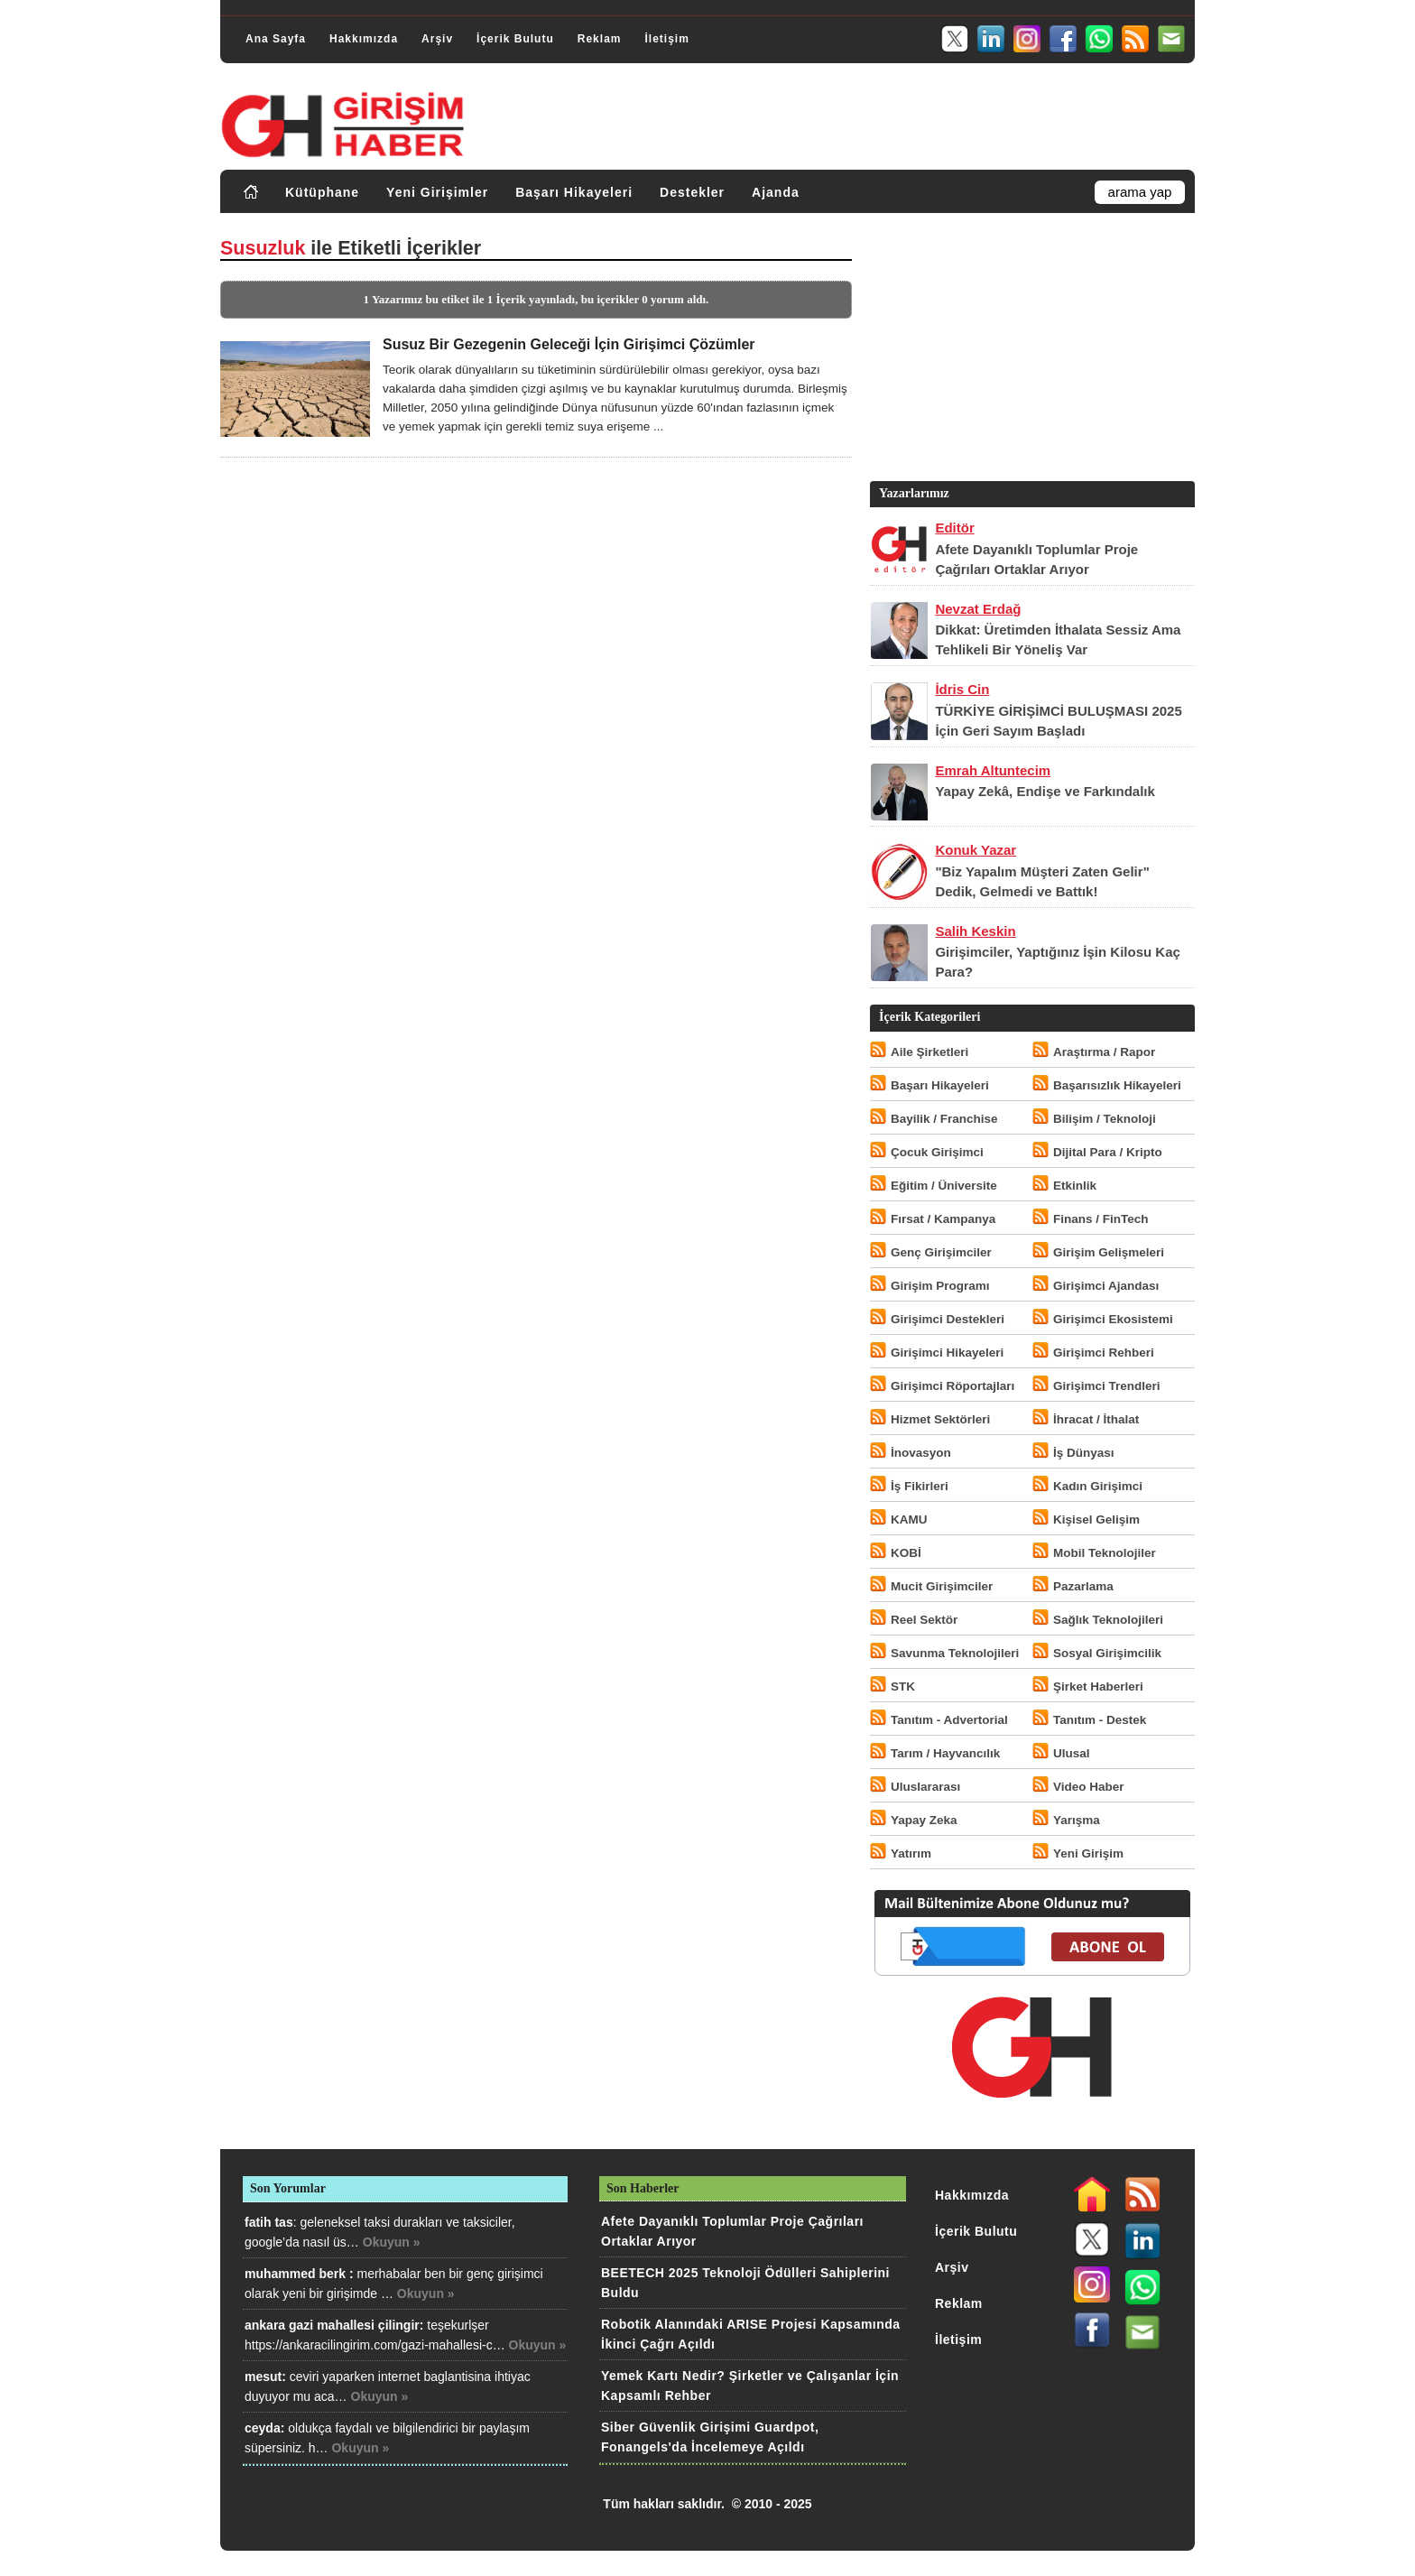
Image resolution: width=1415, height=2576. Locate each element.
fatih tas (269, 2222)
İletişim (666, 38)
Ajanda (776, 192)
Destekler (692, 192)
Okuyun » (392, 2242)
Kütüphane (322, 192)
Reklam (600, 38)
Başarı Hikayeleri (574, 192)
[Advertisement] (1030, 351)
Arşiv (437, 38)
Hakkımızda (363, 38)
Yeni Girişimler (437, 192)
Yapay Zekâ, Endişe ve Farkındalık (1044, 791)
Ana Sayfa (275, 38)
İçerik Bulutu (515, 38)
